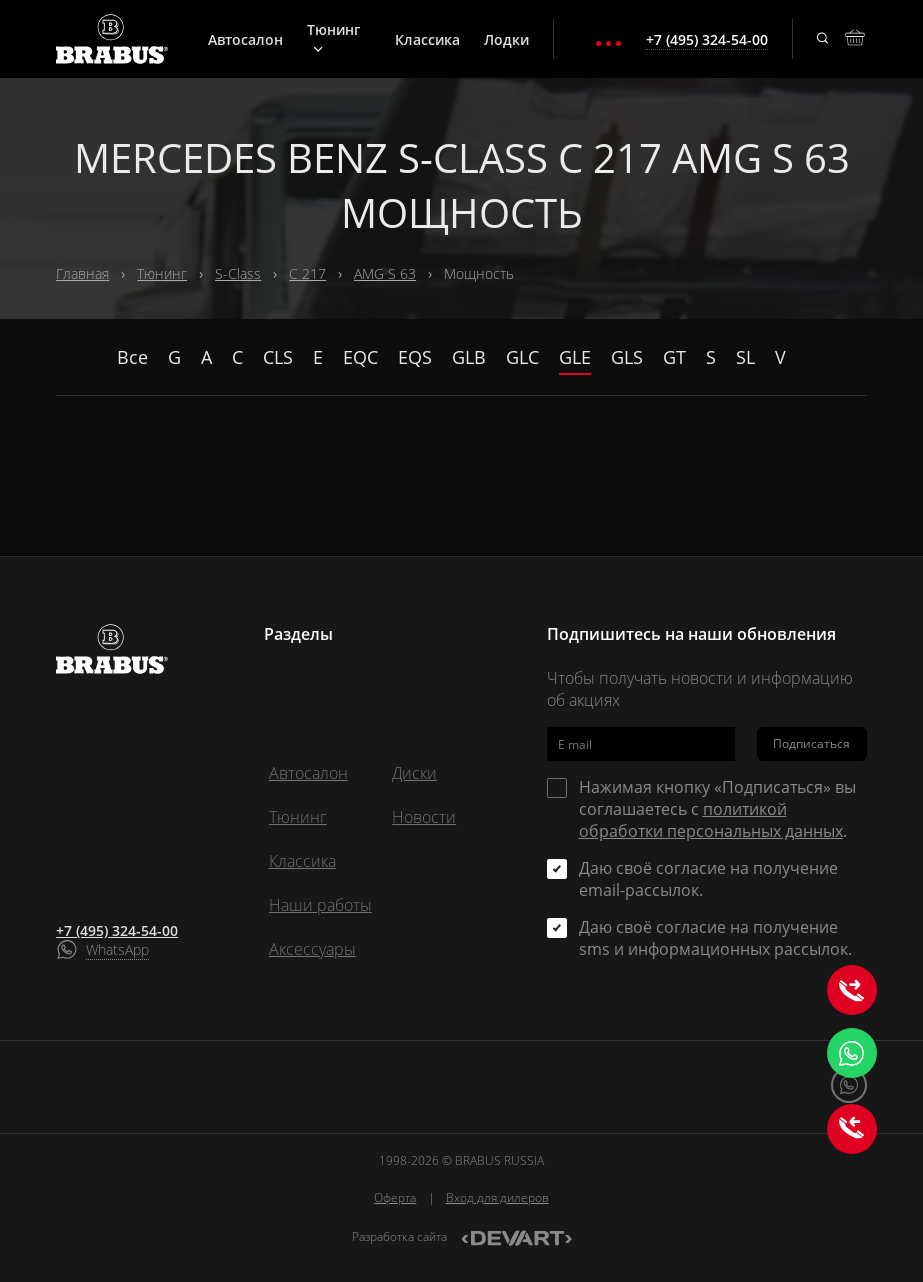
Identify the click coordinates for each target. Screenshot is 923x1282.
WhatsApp (117, 949)
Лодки (506, 39)
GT (674, 357)
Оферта (395, 1197)
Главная (82, 273)
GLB (469, 357)
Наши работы (320, 905)
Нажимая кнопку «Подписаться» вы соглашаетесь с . (717, 809)
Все (132, 357)
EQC (360, 357)
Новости (424, 817)
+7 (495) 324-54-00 (117, 930)
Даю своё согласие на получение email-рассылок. (708, 879)
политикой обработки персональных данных (711, 820)
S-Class (238, 273)
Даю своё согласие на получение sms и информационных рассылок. (715, 938)
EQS (415, 357)
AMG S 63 (385, 273)
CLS (278, 357)
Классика (427, 39)
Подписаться (811, 743)
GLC (522, 357)
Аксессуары (312, 949)
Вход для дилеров (497, 1197)
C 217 (307, 273)
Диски (414, 773)
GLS (627, 357)
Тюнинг (333, 37)
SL (745, 357)
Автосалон (245, 39)
